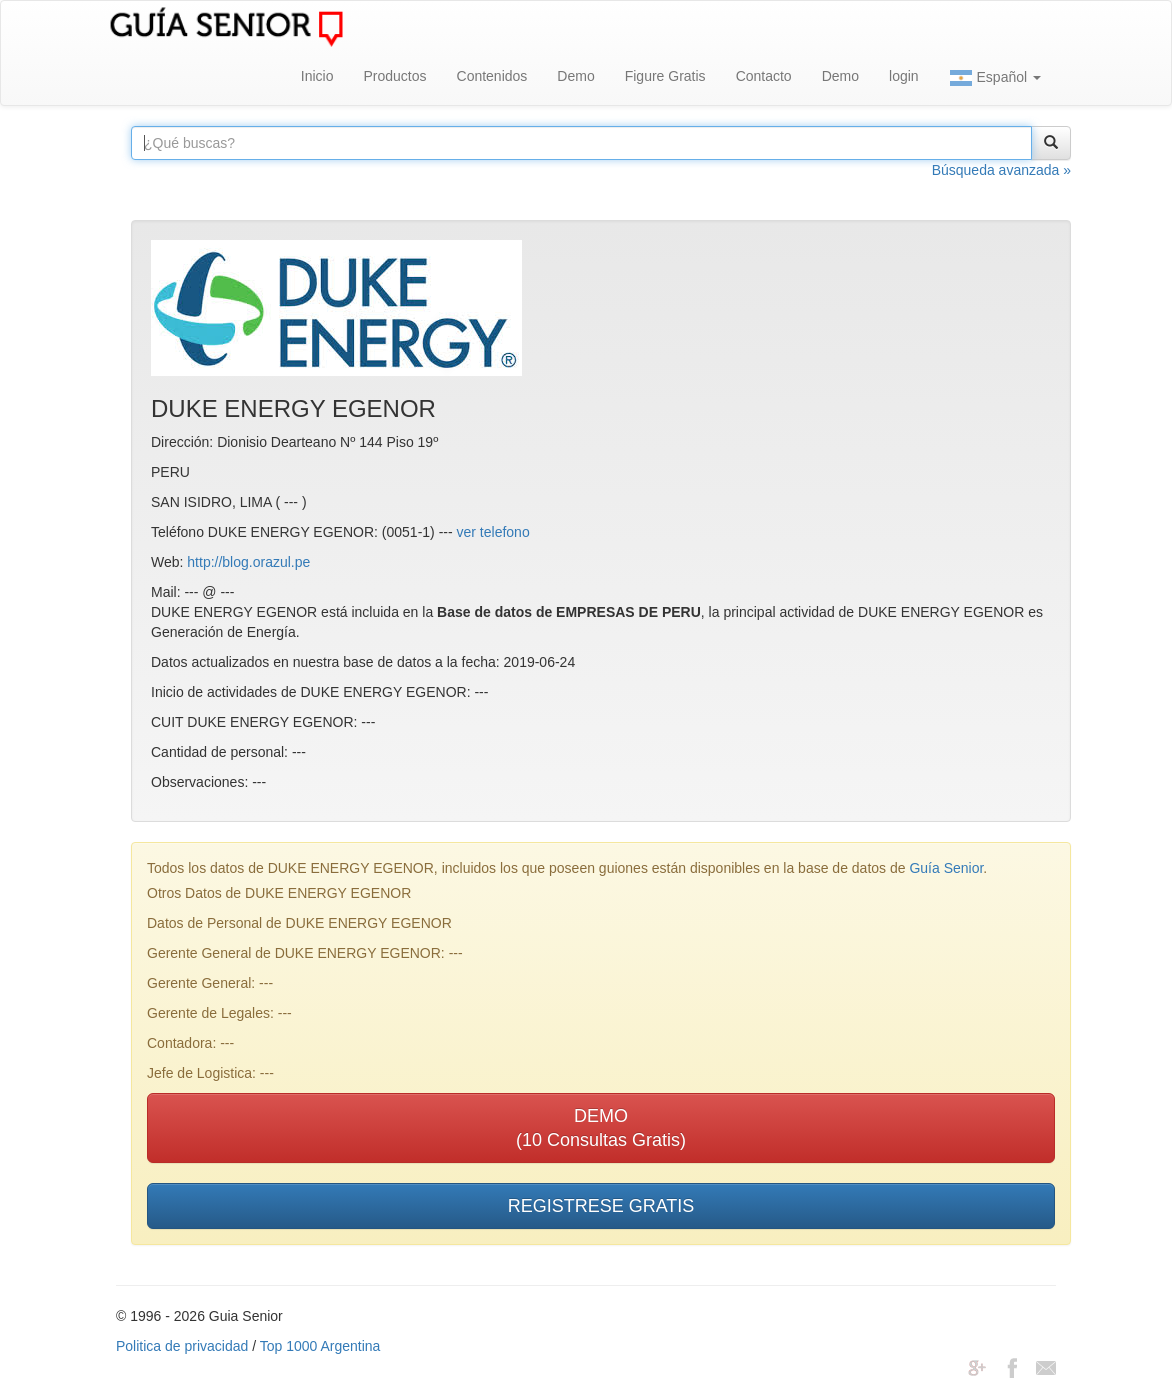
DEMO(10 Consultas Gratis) (601, 1128)
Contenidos (492, 76)
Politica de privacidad (182, 1346)
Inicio (317, 76)
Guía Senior (946, 868)
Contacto (764, 76)
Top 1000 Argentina (320, 1346)
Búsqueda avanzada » (1001, 170)
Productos (394, 76)
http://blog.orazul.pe (248, 562)
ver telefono (493, 532)
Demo (575, 76)
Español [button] (995, 78)
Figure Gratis (665, 76)
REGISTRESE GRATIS (601, 1206)
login (904, 76)
